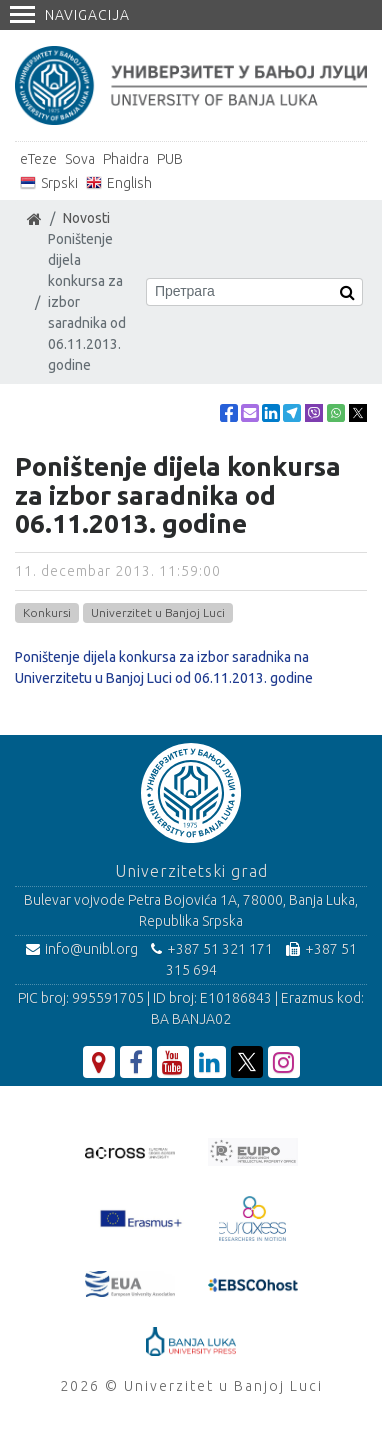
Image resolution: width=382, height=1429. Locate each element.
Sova (80, 159)
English (129, 183)
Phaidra (126, 159)
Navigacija (70, 15)
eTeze (38, 159)
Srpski (59, 183)
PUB (170, 159)
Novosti (86, 218)
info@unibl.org (82, 949)
